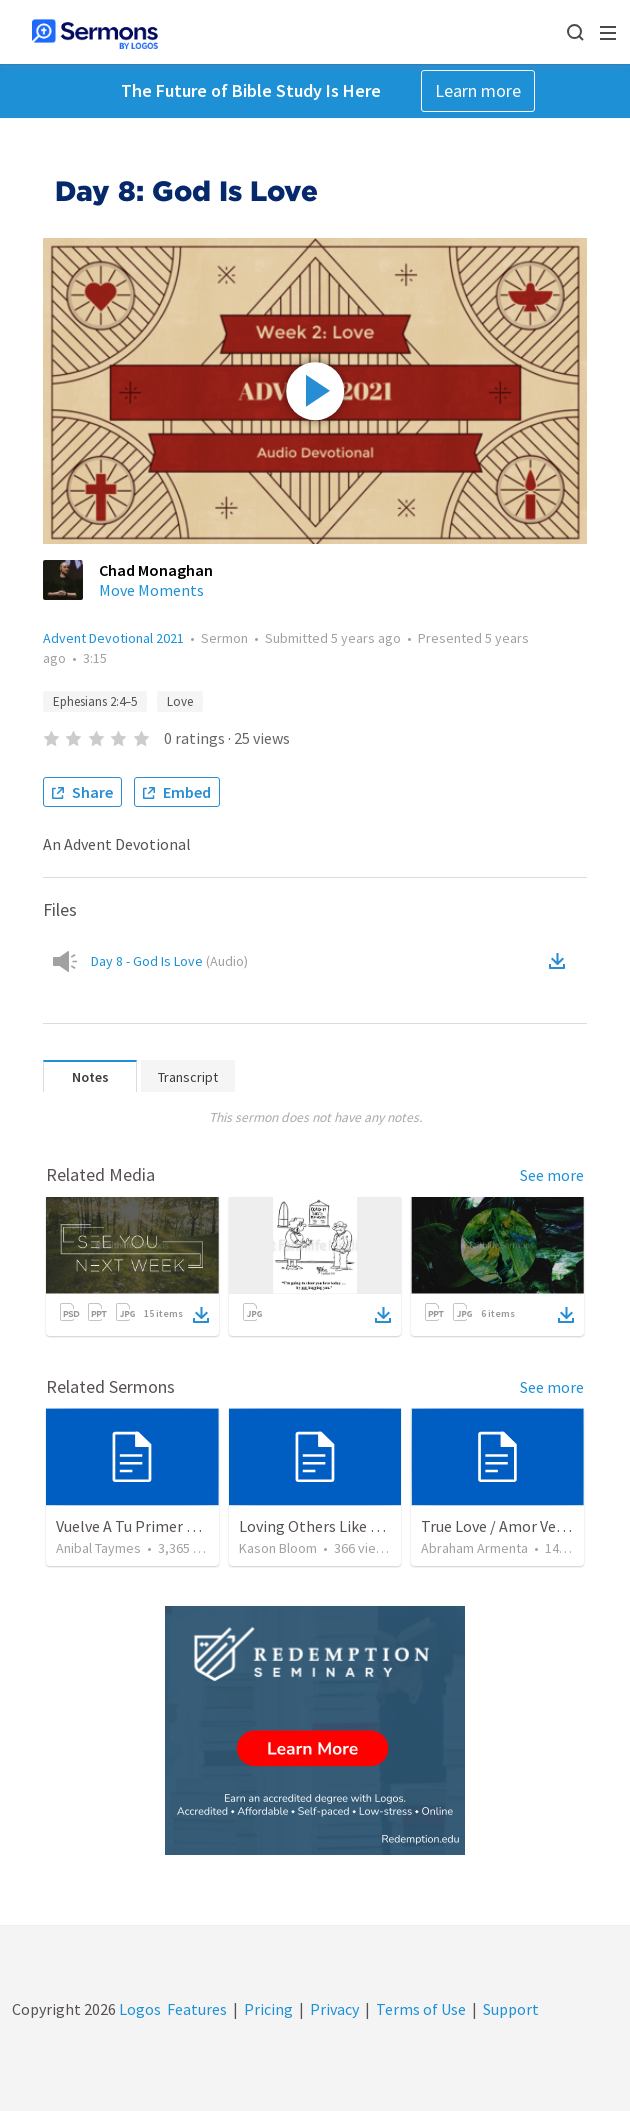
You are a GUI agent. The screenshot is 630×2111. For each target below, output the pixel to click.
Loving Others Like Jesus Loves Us (354, 1526)
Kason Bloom (278, 1548)
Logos (138, 2009)
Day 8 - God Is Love (169, 961)
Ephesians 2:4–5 (95, 701)
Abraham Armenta (474, 1548)
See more (552, 1175)
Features (197, 2009)
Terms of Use (421, 2009)
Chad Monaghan (156, 570)
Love (180, 701)
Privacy (334, 2009)
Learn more (478, 90)
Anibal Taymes (98, 1548)
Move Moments (151, 590)
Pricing (268, 2009)
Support (511, 2009)
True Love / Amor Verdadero (515, 1526)
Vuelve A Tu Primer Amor (140, 1526)
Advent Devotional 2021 (113, 638)
